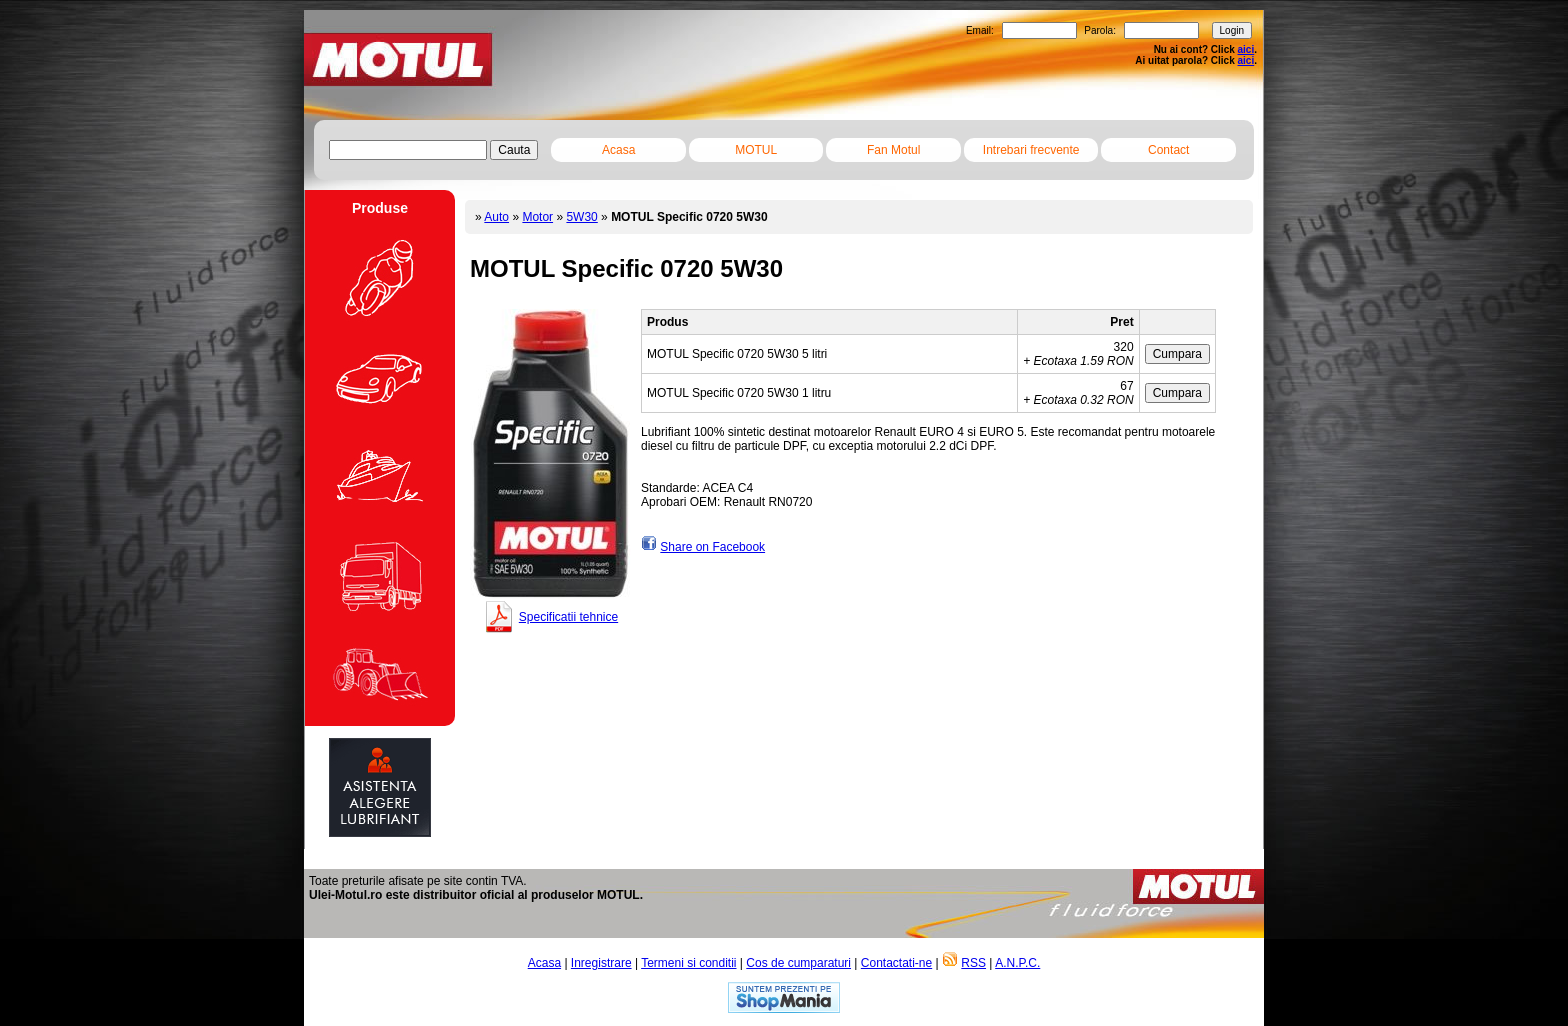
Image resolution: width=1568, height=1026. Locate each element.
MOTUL (756, 150)
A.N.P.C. (1017, 963)
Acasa (618, 150)
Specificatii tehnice (568, 617)
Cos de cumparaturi (798, 963)
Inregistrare (601, 963)
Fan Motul (893, 150)
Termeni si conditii (688, 963)
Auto (496, 217)
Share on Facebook (712, 547)
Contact (1168, 150)
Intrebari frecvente (1031, 150)
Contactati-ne (896, 963)
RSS (973, 963)
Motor (537, 217)
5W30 (581, 217)
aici (1246, 49)
